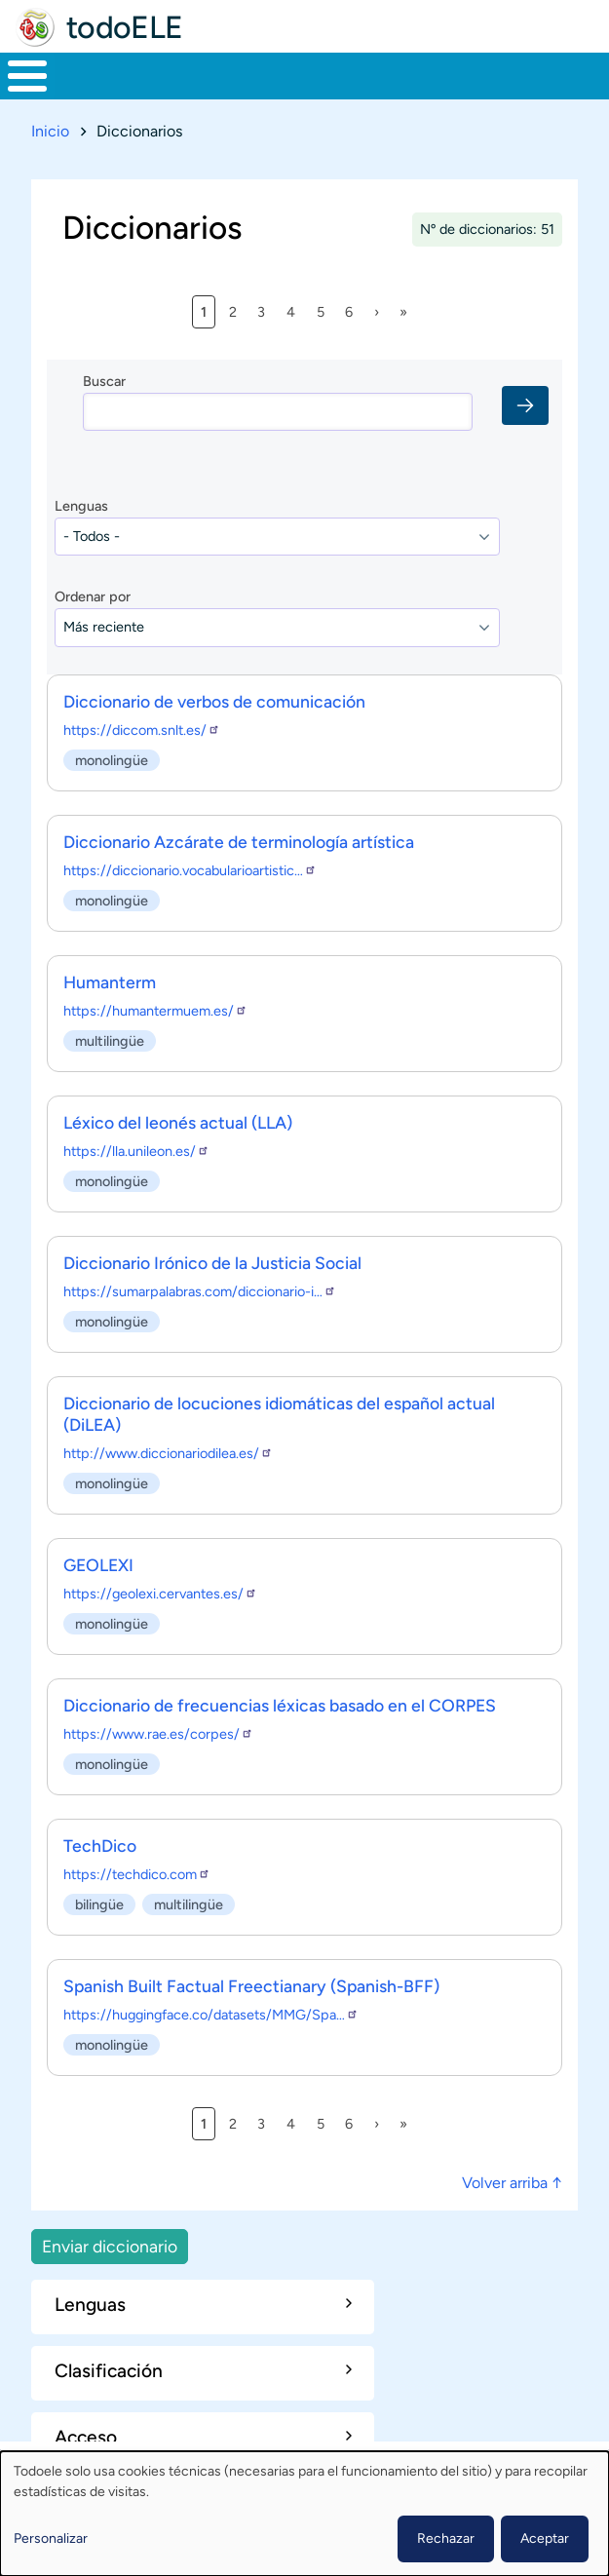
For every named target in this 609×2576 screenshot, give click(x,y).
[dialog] (304, 2513)
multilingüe (109, 1040)
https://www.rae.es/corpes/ (158, 1734)
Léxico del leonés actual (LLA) (177, 1122)
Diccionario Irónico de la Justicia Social (212, 1262)
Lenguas (81, 506)
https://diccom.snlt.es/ (141, 730)
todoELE (124, 27)
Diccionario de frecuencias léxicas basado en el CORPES (279, 1705)
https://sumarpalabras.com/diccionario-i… (199, 1291)
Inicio (50, 131)
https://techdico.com (136, 1874)
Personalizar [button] (51, 2538)
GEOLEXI (98, 1565)
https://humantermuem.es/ (155, 1010)
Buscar (104, 381)
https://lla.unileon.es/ (136, 1151)
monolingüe (111, 759)
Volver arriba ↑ (512, 2182)
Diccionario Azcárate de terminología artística (238, 841)
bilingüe (99, 1903)
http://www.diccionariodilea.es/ (168, 1453)
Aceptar (544, 2538)
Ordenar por (93, 596)
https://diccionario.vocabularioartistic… (190, 870)
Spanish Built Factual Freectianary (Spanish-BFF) (251, 1986)
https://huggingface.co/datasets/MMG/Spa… (211, 2014)
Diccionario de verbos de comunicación (214, 701)
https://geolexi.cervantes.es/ (160, 1593)
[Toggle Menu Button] (27, 76)
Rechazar (446, 2538)
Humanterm (109, 982)
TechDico (99, 1845)
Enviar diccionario (109, 2246)
